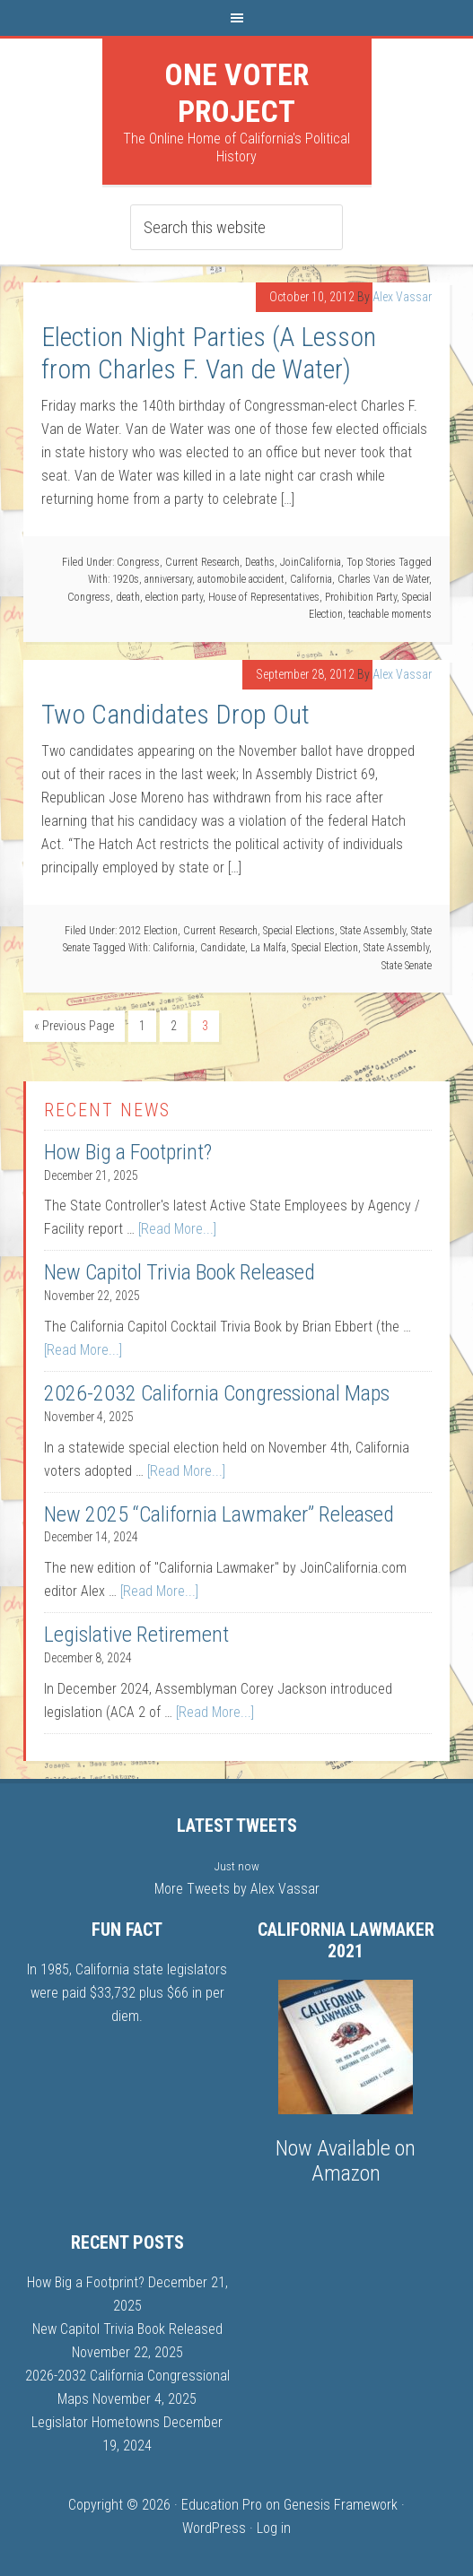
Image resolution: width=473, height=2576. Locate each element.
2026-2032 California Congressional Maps (217, 1393)
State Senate (406, 965)
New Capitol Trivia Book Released (179, 1272)
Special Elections (299, 930)
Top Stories (371, 562)
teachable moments (390, 614)
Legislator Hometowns (95, 2422)
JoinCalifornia (310, 562)
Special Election (325, 947)
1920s (125, 579)
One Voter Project (236, 92)
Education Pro (221, 2504)
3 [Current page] (205, 1026)
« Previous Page (74, 1026)
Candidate (222, 947)
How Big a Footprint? (128, 1152)
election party (174, 597)
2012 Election (148, 930)
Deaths (260, 562)
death (128, 597)
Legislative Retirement (136, 1634)
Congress (138, 562)
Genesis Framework (341, 2504)
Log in (274, 2528)
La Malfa (268, 947)
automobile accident (241, 579)
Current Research (202, 562)
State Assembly (373, 930)
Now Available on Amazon (346, 2161)
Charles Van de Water (383, 579)
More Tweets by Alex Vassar (237, 1888)
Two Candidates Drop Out (175, 714)
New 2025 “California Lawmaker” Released (219, 1514)
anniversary (168, 579)
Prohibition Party (361, 597)
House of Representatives (264, 597)
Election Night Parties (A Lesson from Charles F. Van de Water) (208, 353)
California (311, 579)
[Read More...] (177, 1228)
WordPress (214, 2528)
